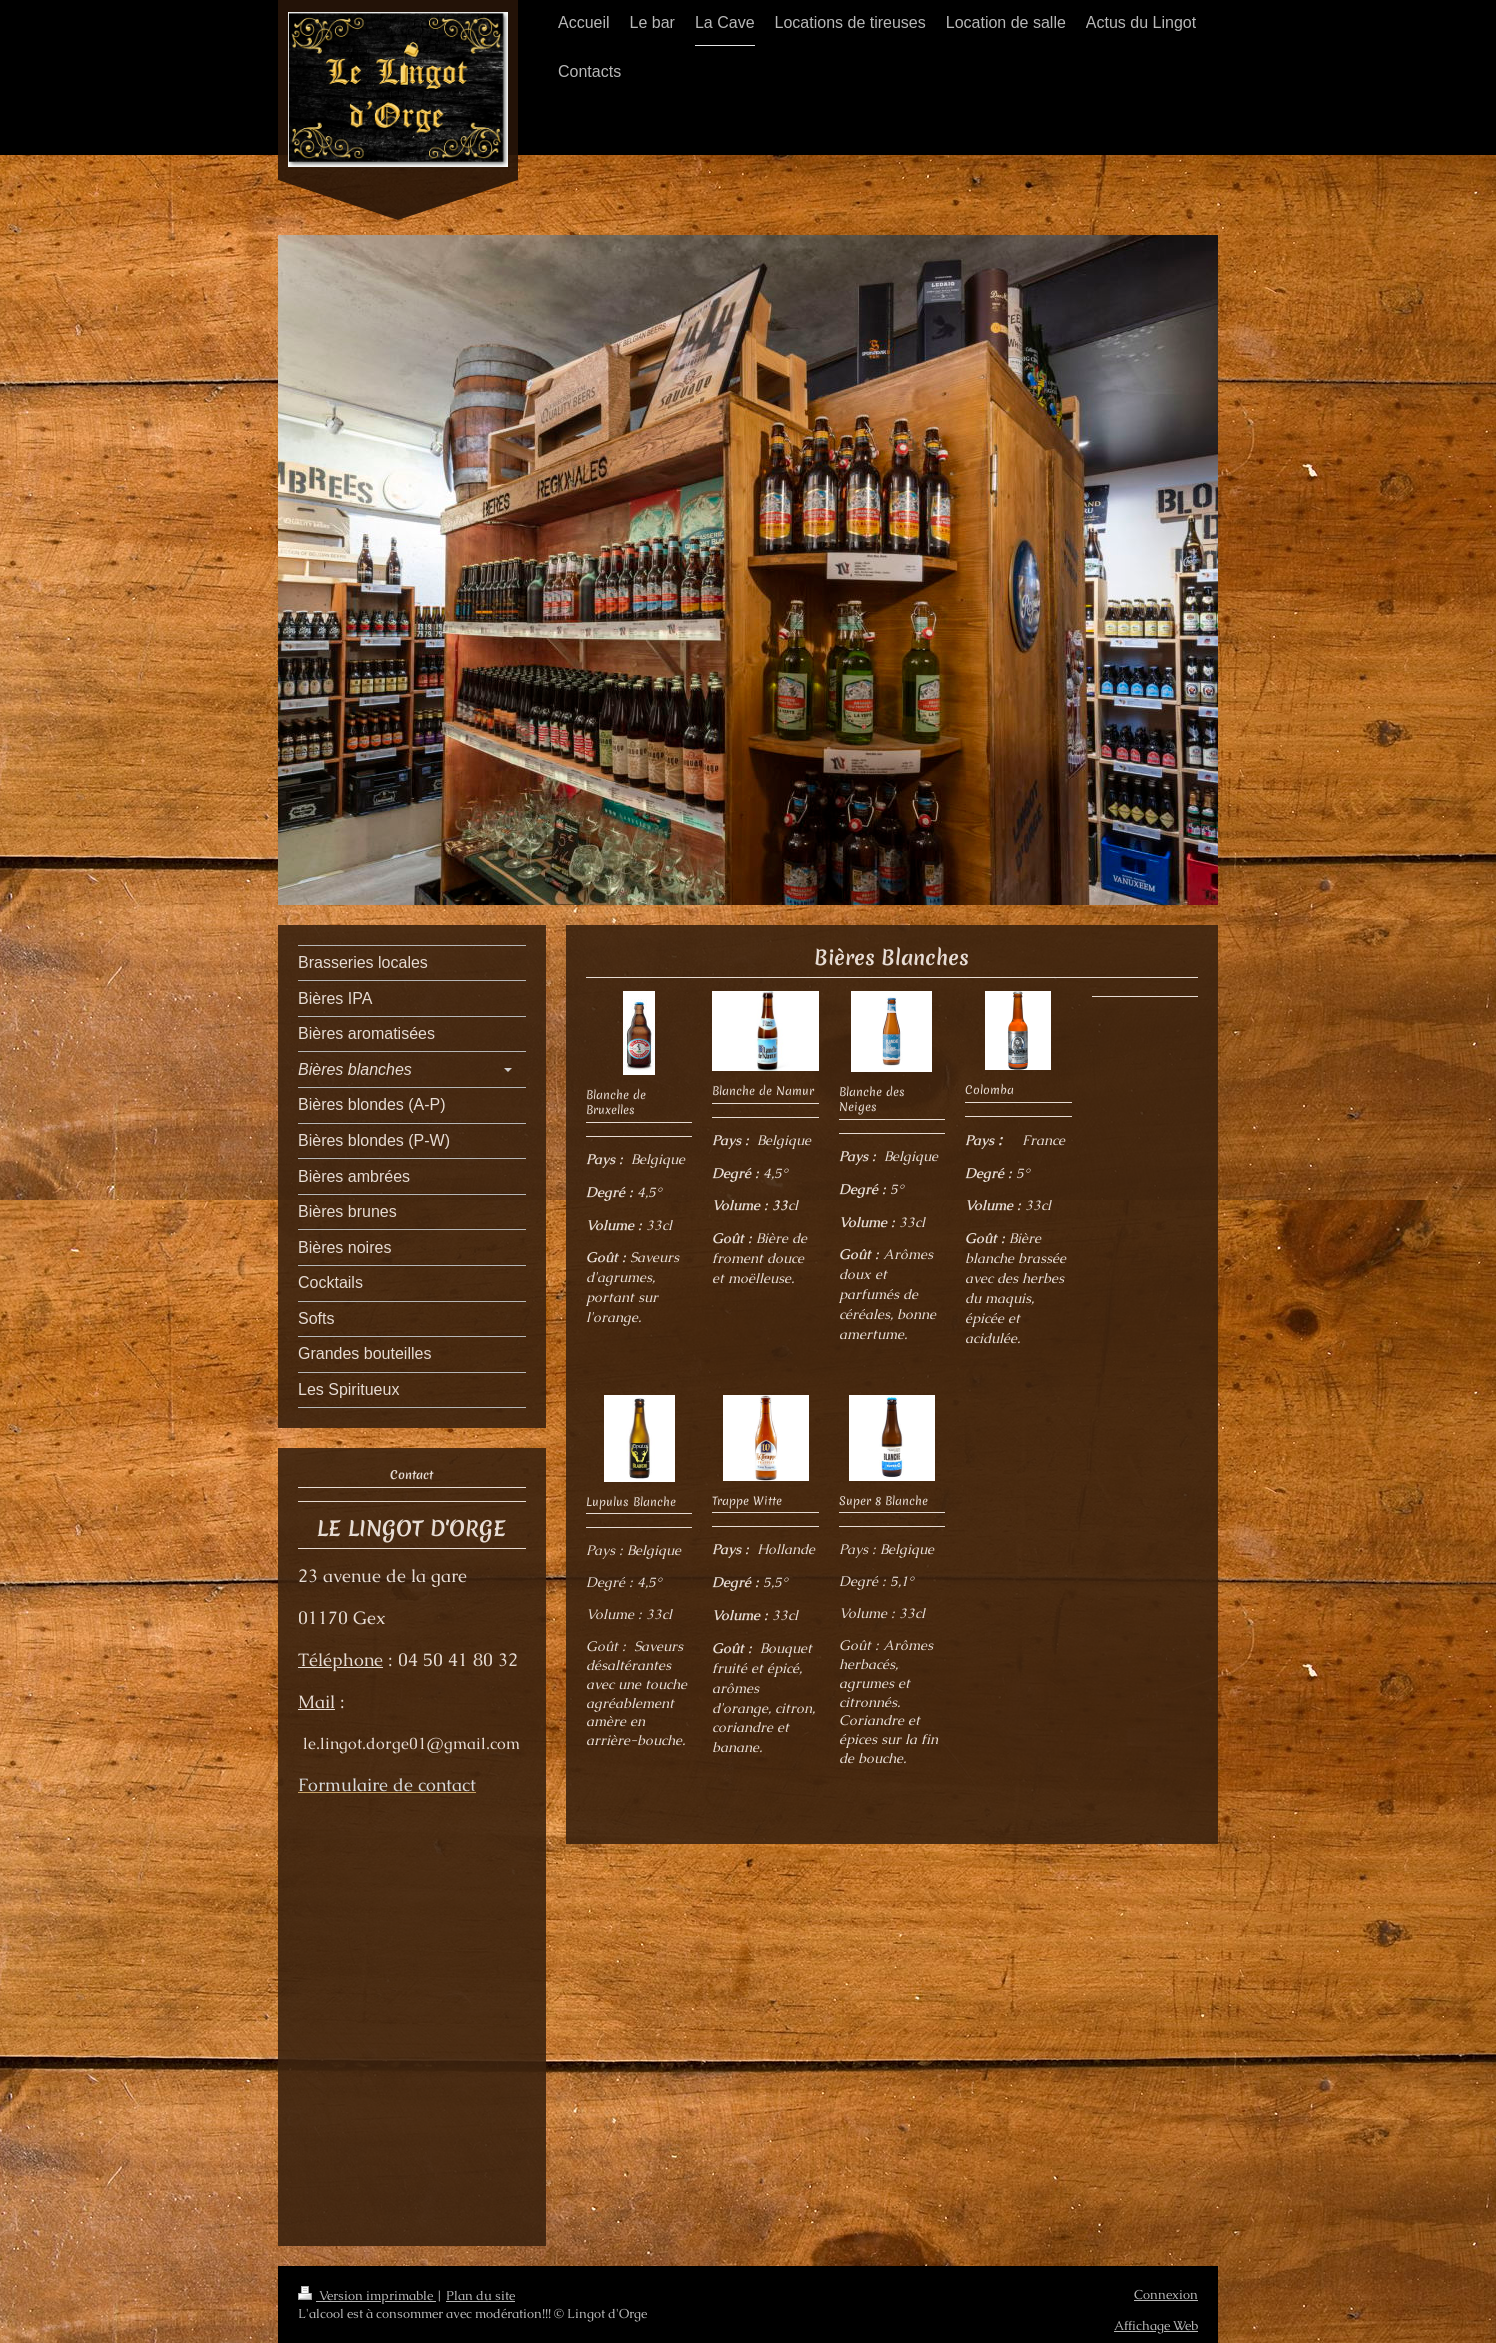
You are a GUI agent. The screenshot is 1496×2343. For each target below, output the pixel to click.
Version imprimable (367, 2295)
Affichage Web (1156, 2325)
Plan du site (480, 2295)
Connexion (1166, 2294)
